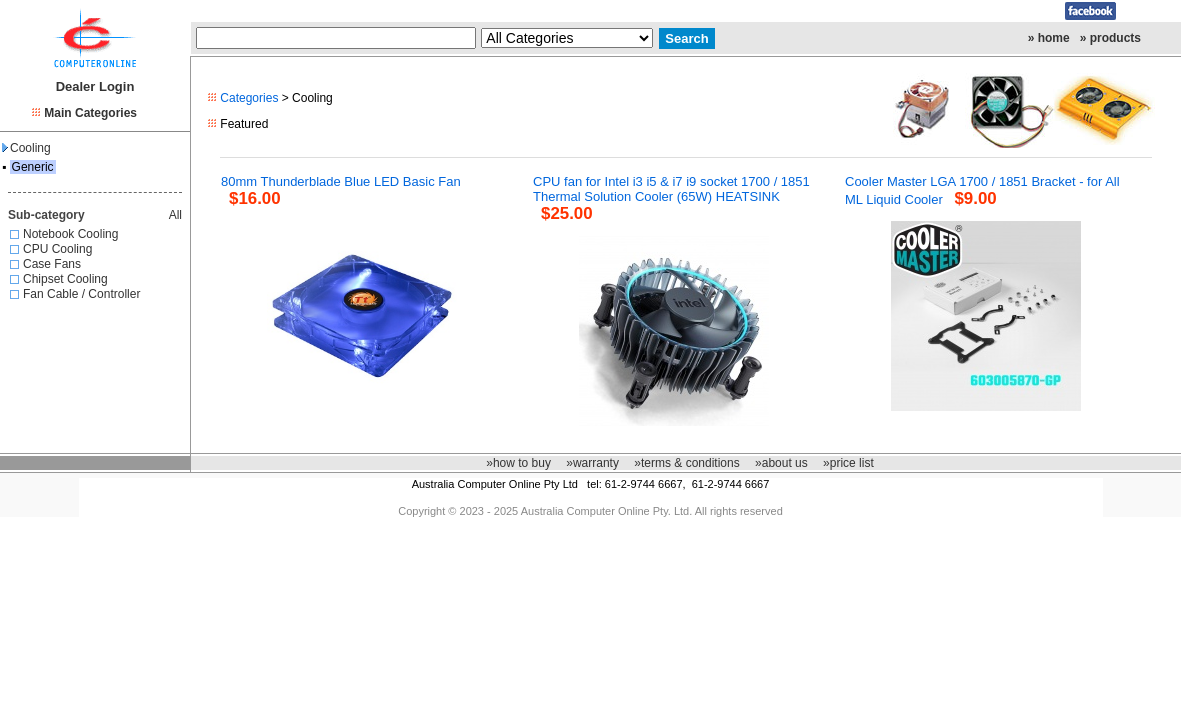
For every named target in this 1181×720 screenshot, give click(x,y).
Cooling (26, 148)
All (175, 215)
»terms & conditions (686, 463)
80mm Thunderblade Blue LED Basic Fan (341, 181)
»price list (848, 463)
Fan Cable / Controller (81, 294)
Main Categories (90, 113)
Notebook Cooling (70, 234)
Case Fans (52, 264)
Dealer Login (95, 86)
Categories (249, 98)
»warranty (592, 463)
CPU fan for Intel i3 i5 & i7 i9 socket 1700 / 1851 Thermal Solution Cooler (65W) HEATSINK (671, 189)
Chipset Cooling (65, 279)
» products (1110, 38)
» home (1049, 38)
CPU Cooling (57, 249)
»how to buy (518, 463)
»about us (781, 463)
